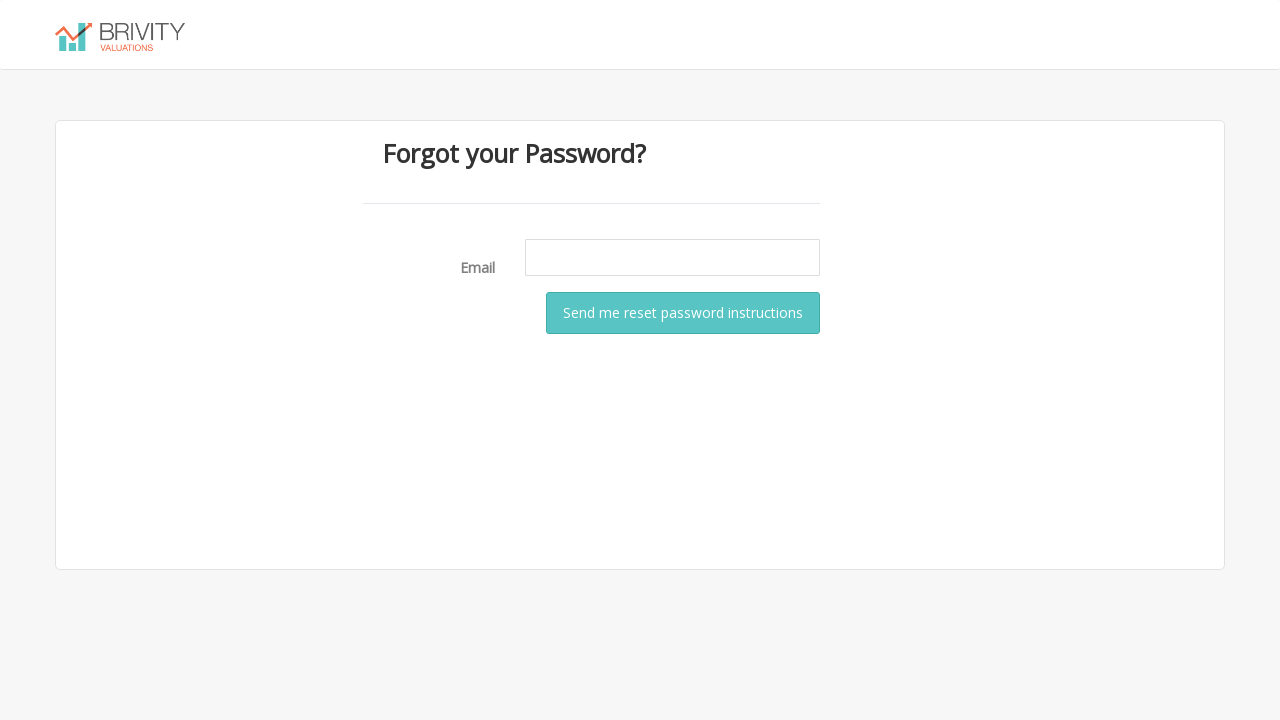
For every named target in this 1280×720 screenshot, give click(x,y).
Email (477, 267)
